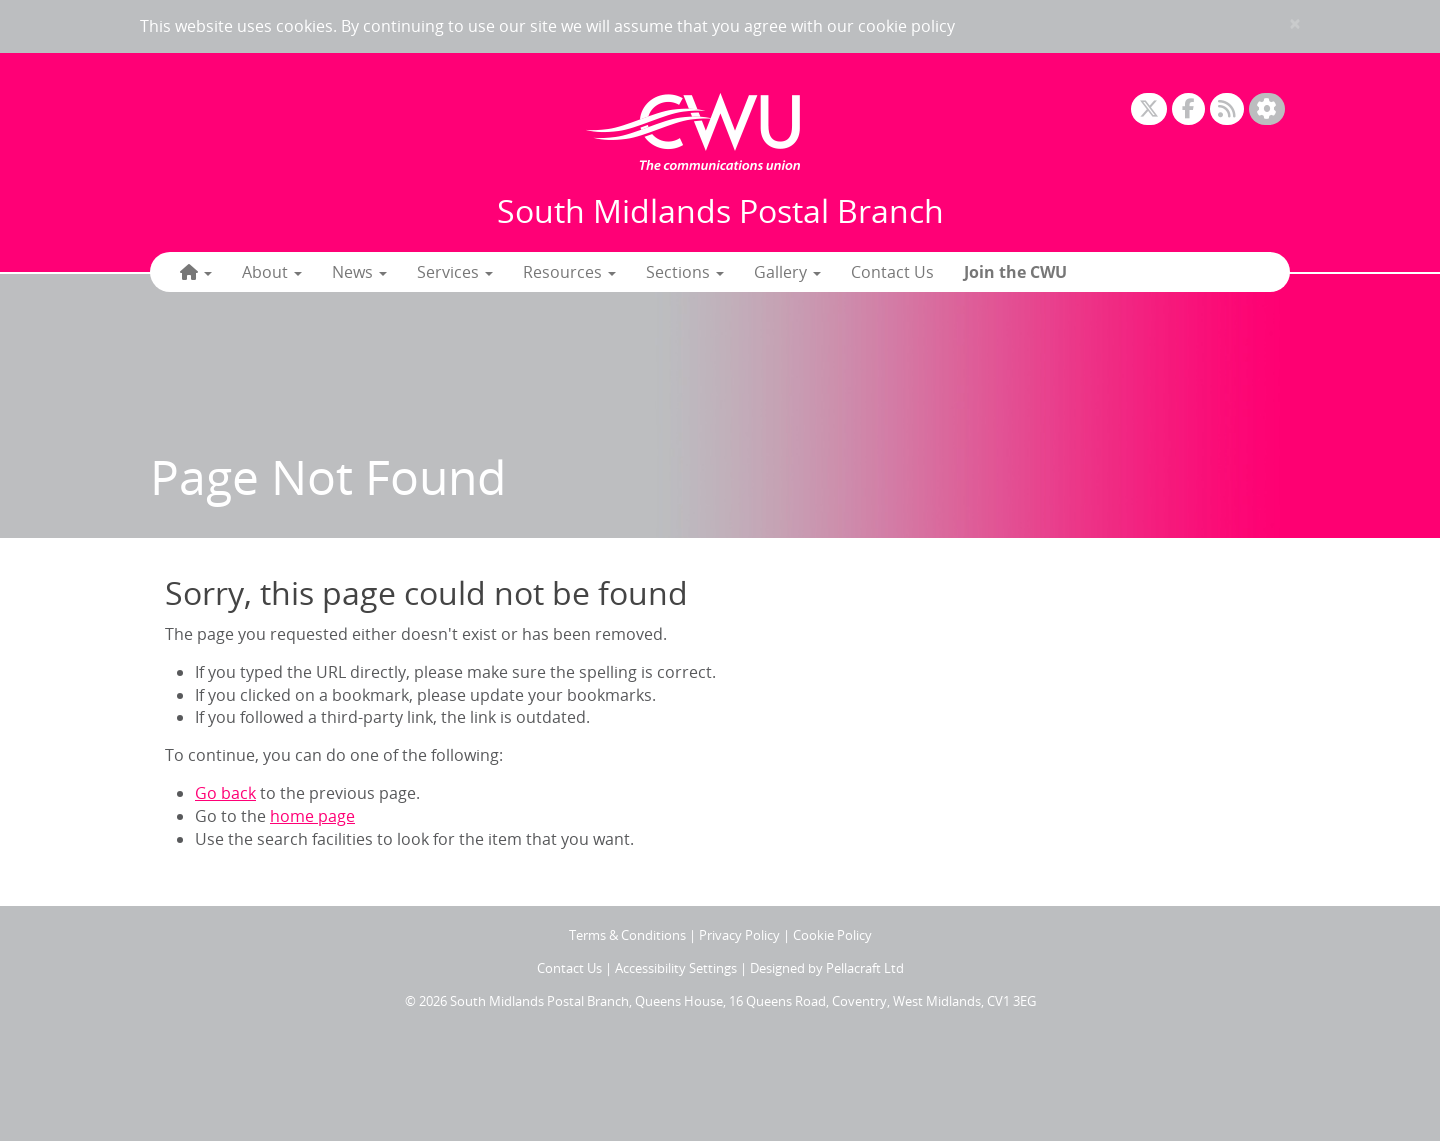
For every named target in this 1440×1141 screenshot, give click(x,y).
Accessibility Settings (676, 968)
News (359, 272)
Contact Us (892, 272)
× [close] (1295, 23)
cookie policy (906, 26)
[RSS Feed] (1227, 109)
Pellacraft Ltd (865, 968)
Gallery (787, 272)
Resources (569, 272)
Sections (685, 272)
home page (312, 816)
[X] (1149, 109)
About (272, 272)
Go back (225, 793)
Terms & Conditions (627, 935)
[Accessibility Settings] (1267, 109)
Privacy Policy (739, 935)
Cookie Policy (832, 935)
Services (455, 272)
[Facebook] (1188, 109)
